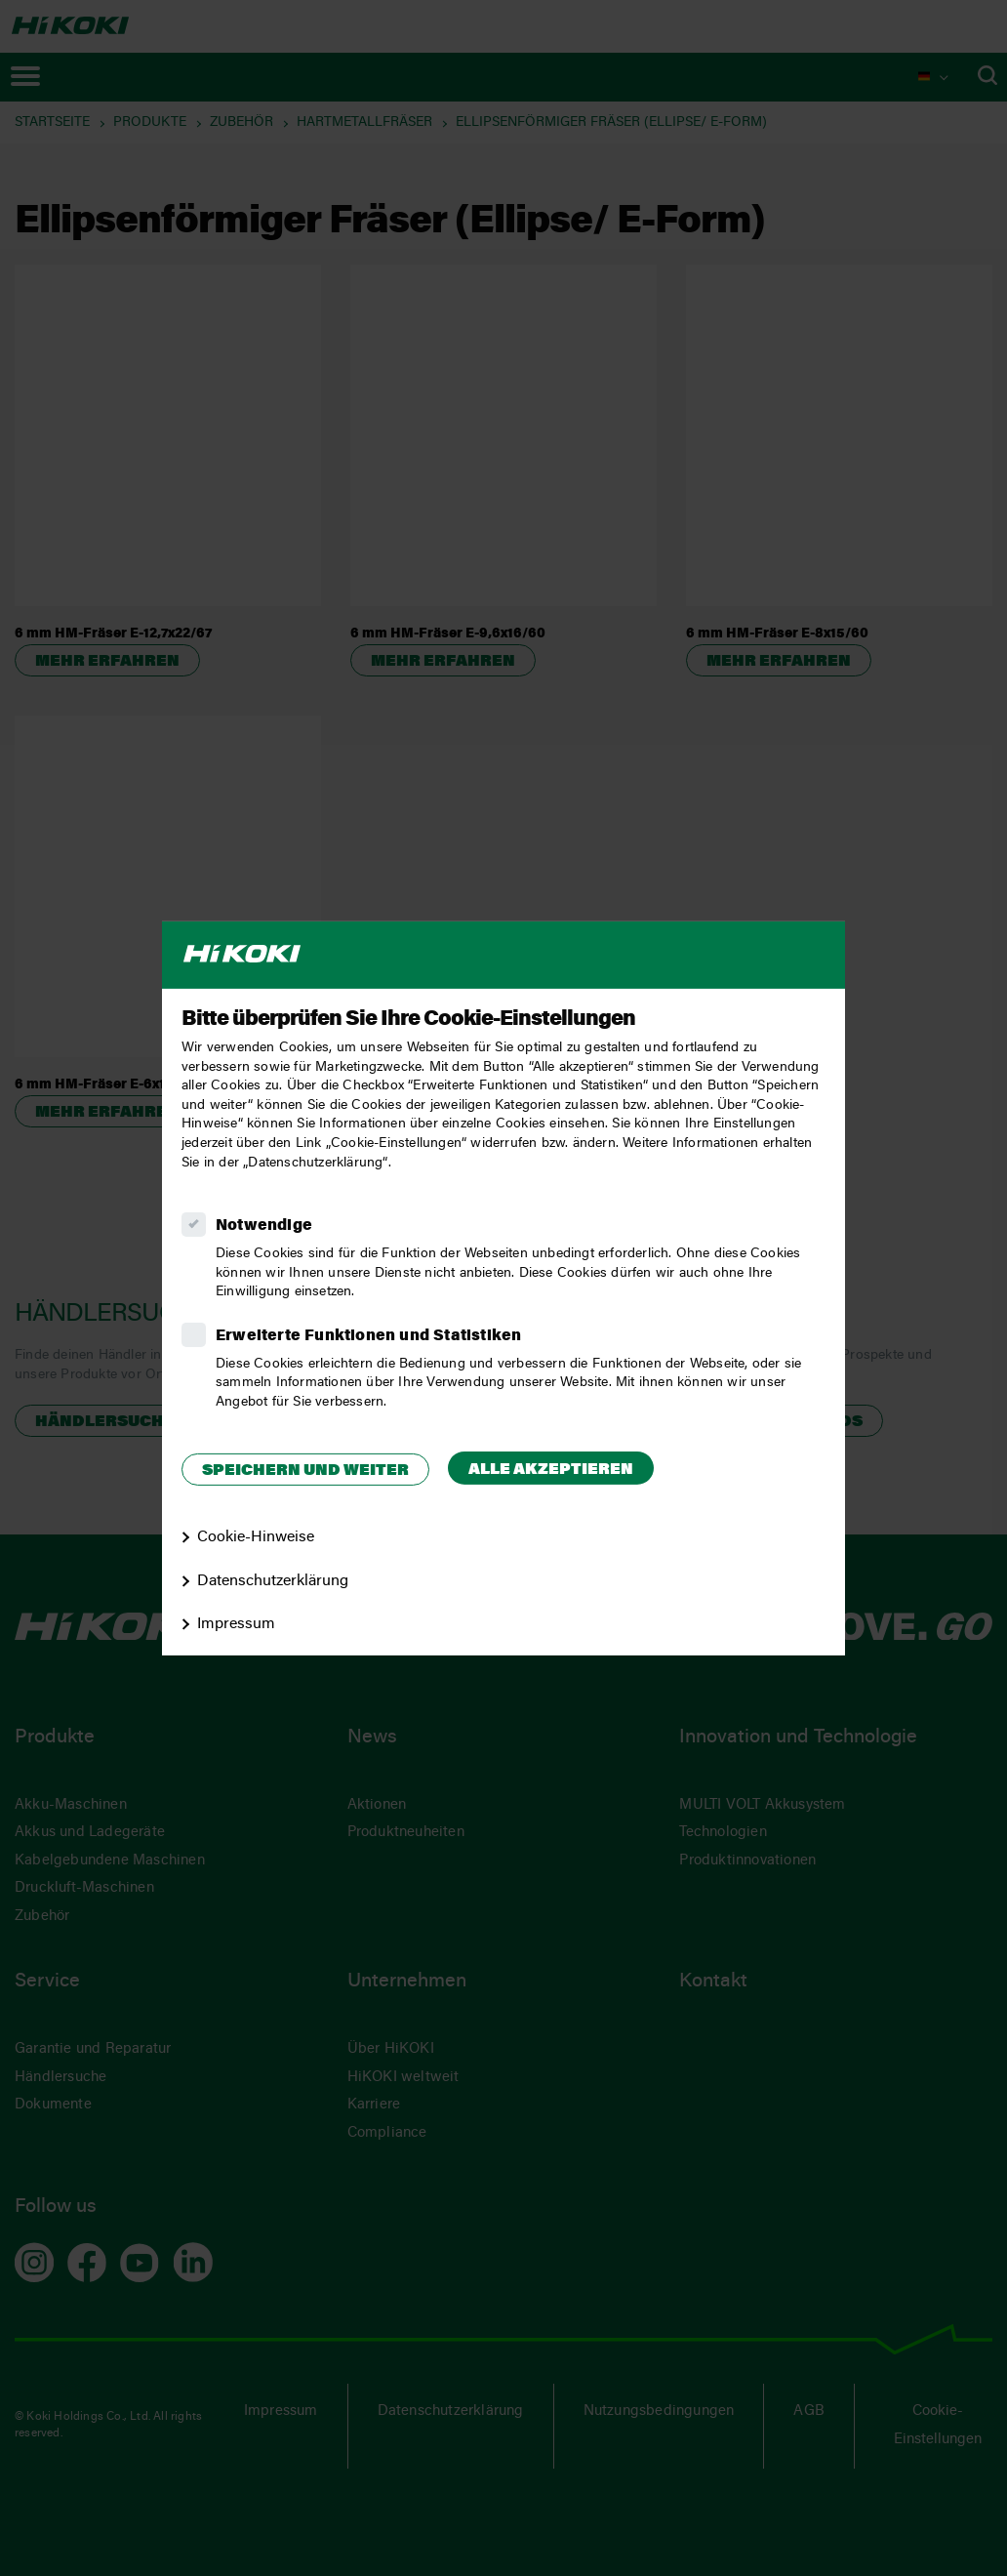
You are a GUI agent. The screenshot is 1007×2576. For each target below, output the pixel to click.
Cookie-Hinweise (255, 1537)
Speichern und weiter (305, 1471)
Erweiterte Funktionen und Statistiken (368, 1336)
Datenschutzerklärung (272, 1580)
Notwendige (264, 1226)
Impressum (236, 1624)
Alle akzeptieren (550, 1470)
